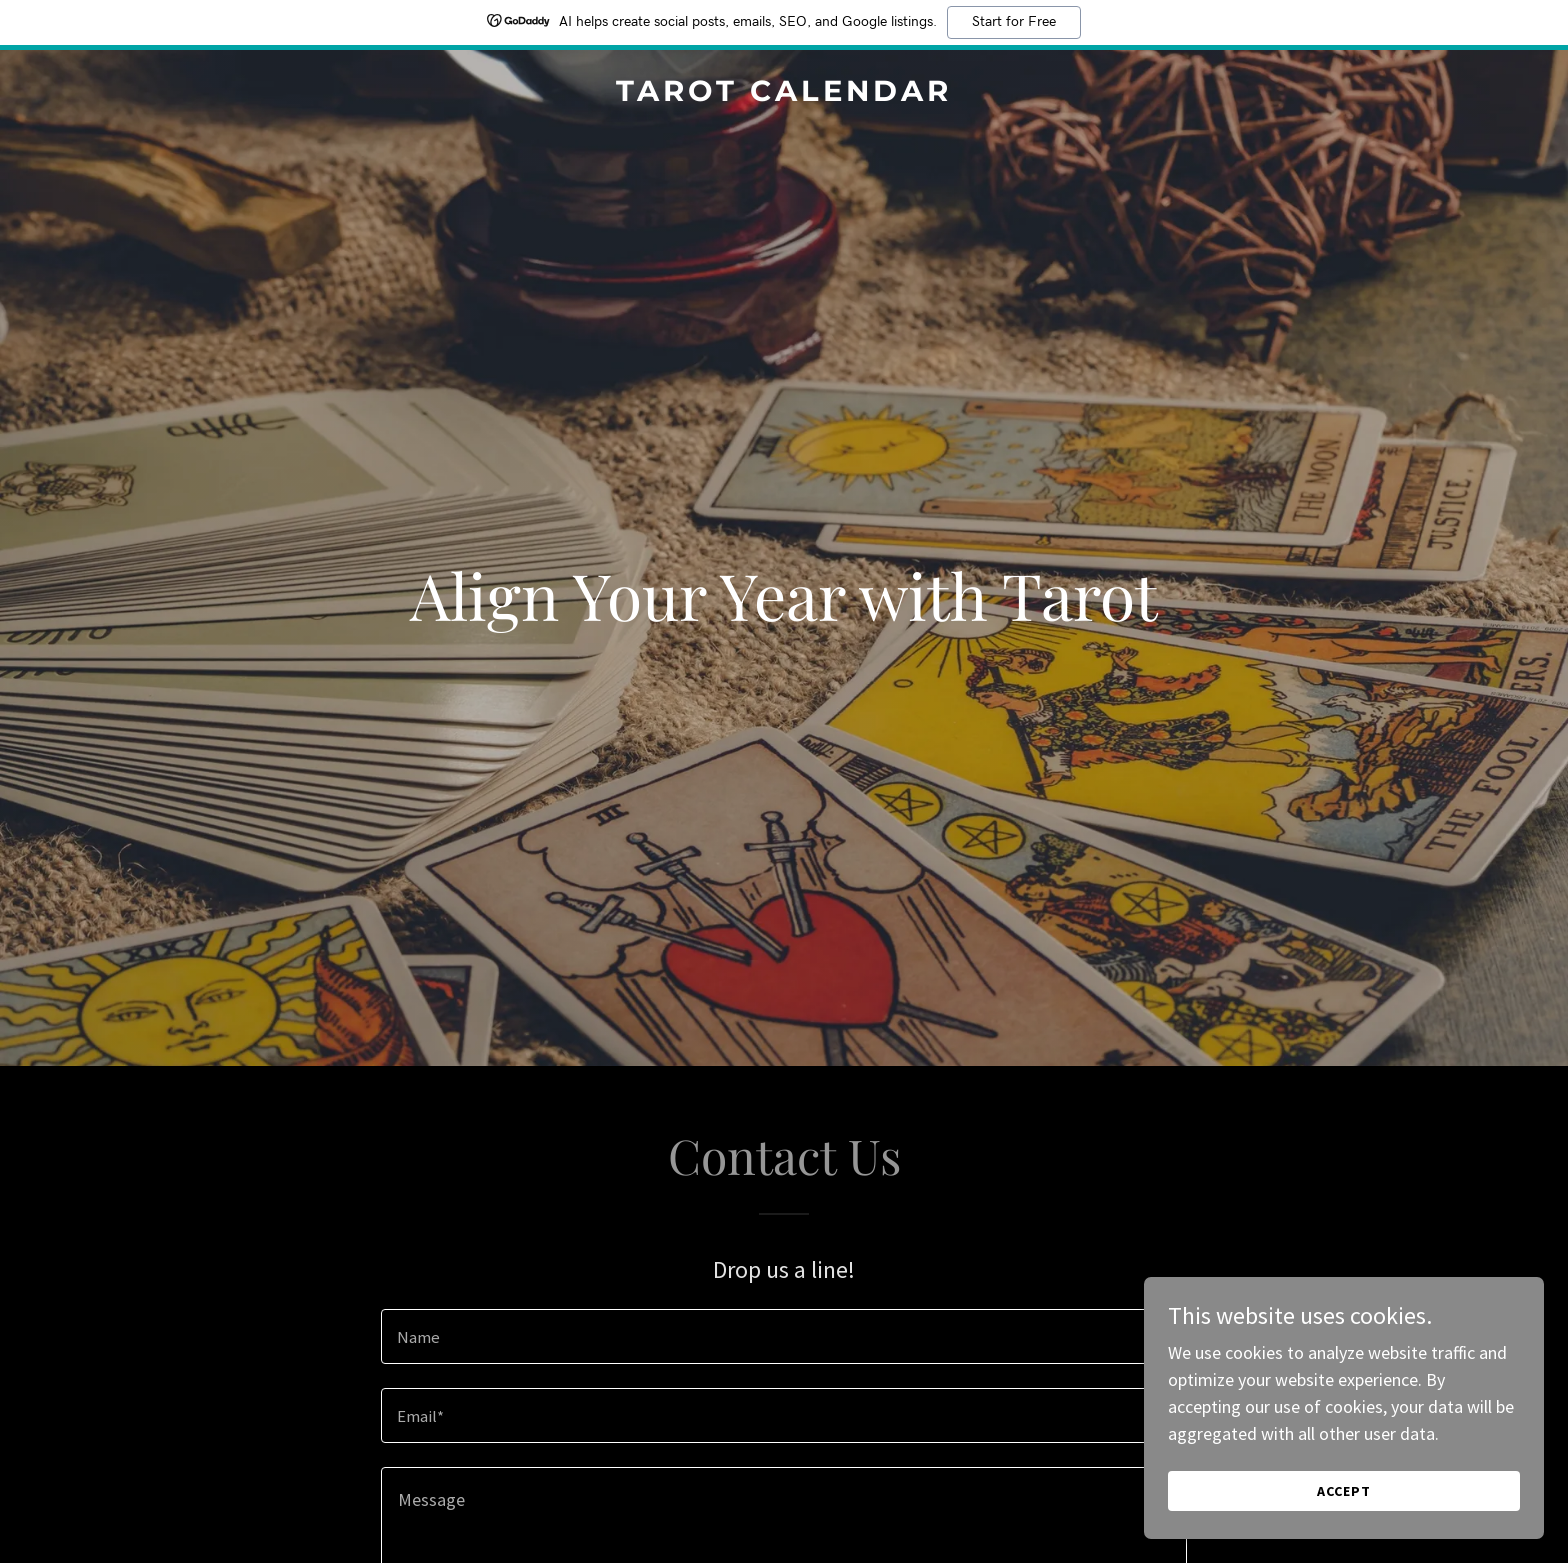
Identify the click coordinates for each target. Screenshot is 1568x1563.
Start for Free (1014, 22)
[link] (784, 94)
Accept (1344, 1491)
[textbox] (783, 1336)
